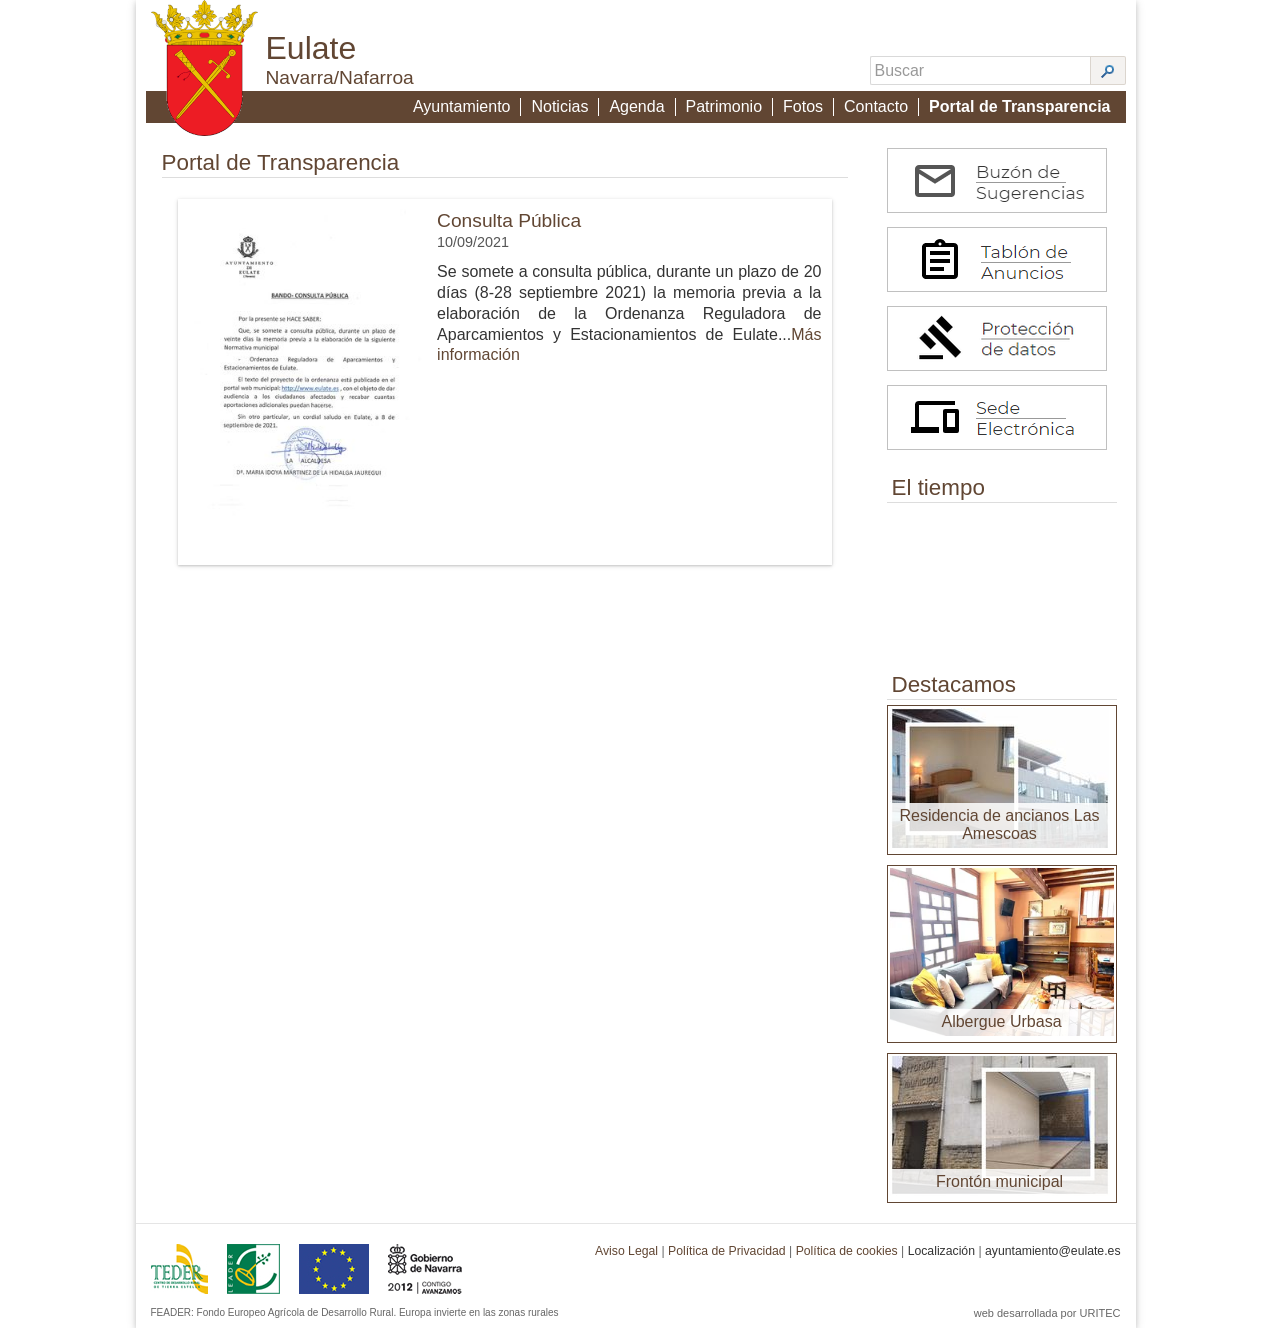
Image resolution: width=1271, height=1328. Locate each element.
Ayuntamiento (462, 106)
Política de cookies (847, 1251)
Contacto (876, 106)
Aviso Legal (626, 1251)
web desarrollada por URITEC (1047, 1313)
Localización (941, 1251)
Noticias (559, 106)
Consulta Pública (509, 220)
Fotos (803, 106)
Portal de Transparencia (1019, 106)
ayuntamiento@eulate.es (1053, 1251)
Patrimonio (724, 106)
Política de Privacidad (727, 1251)
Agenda (636, 106)
